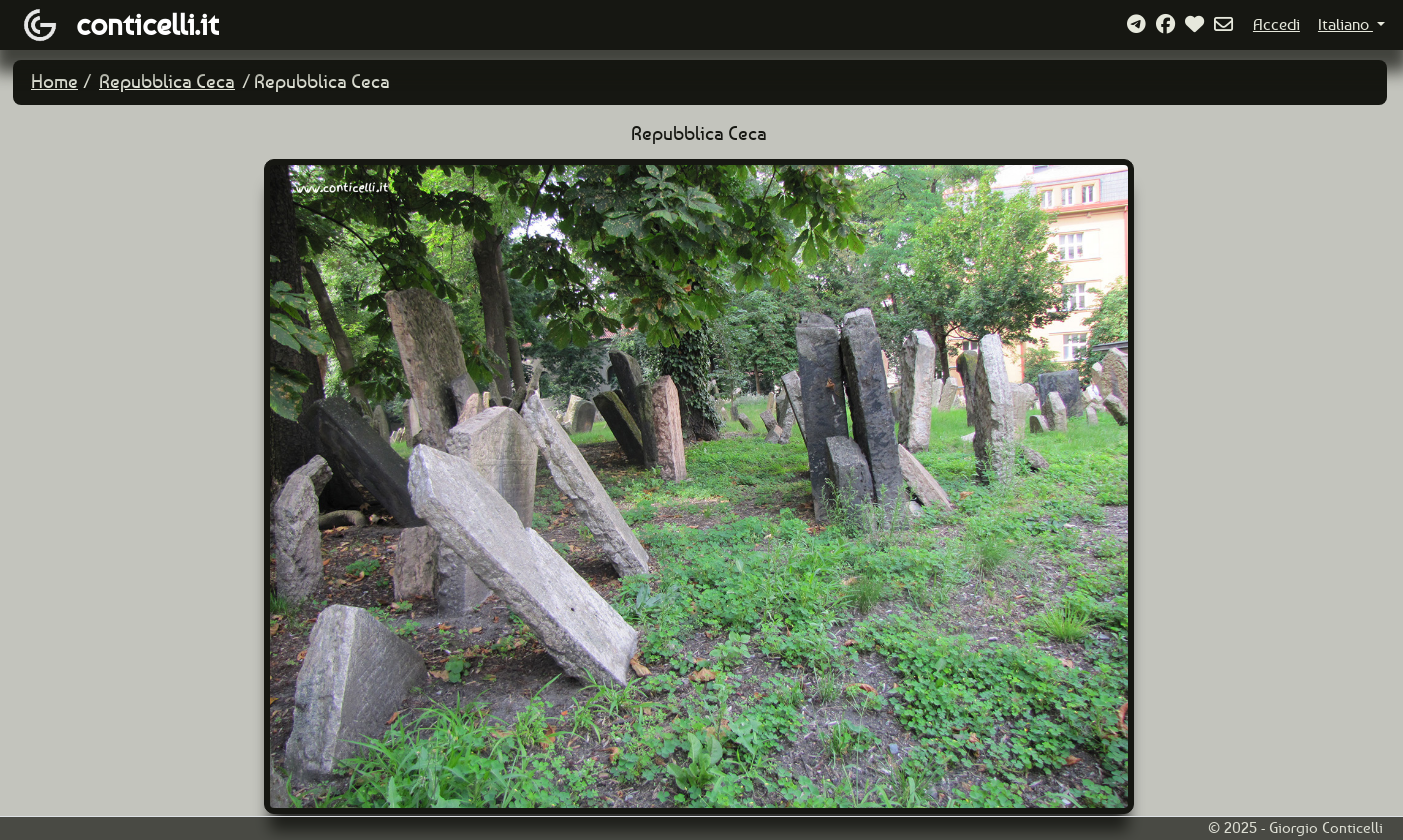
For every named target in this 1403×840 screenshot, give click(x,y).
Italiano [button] (1345, 24)
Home (54, 81)
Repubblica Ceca (167, 81)
